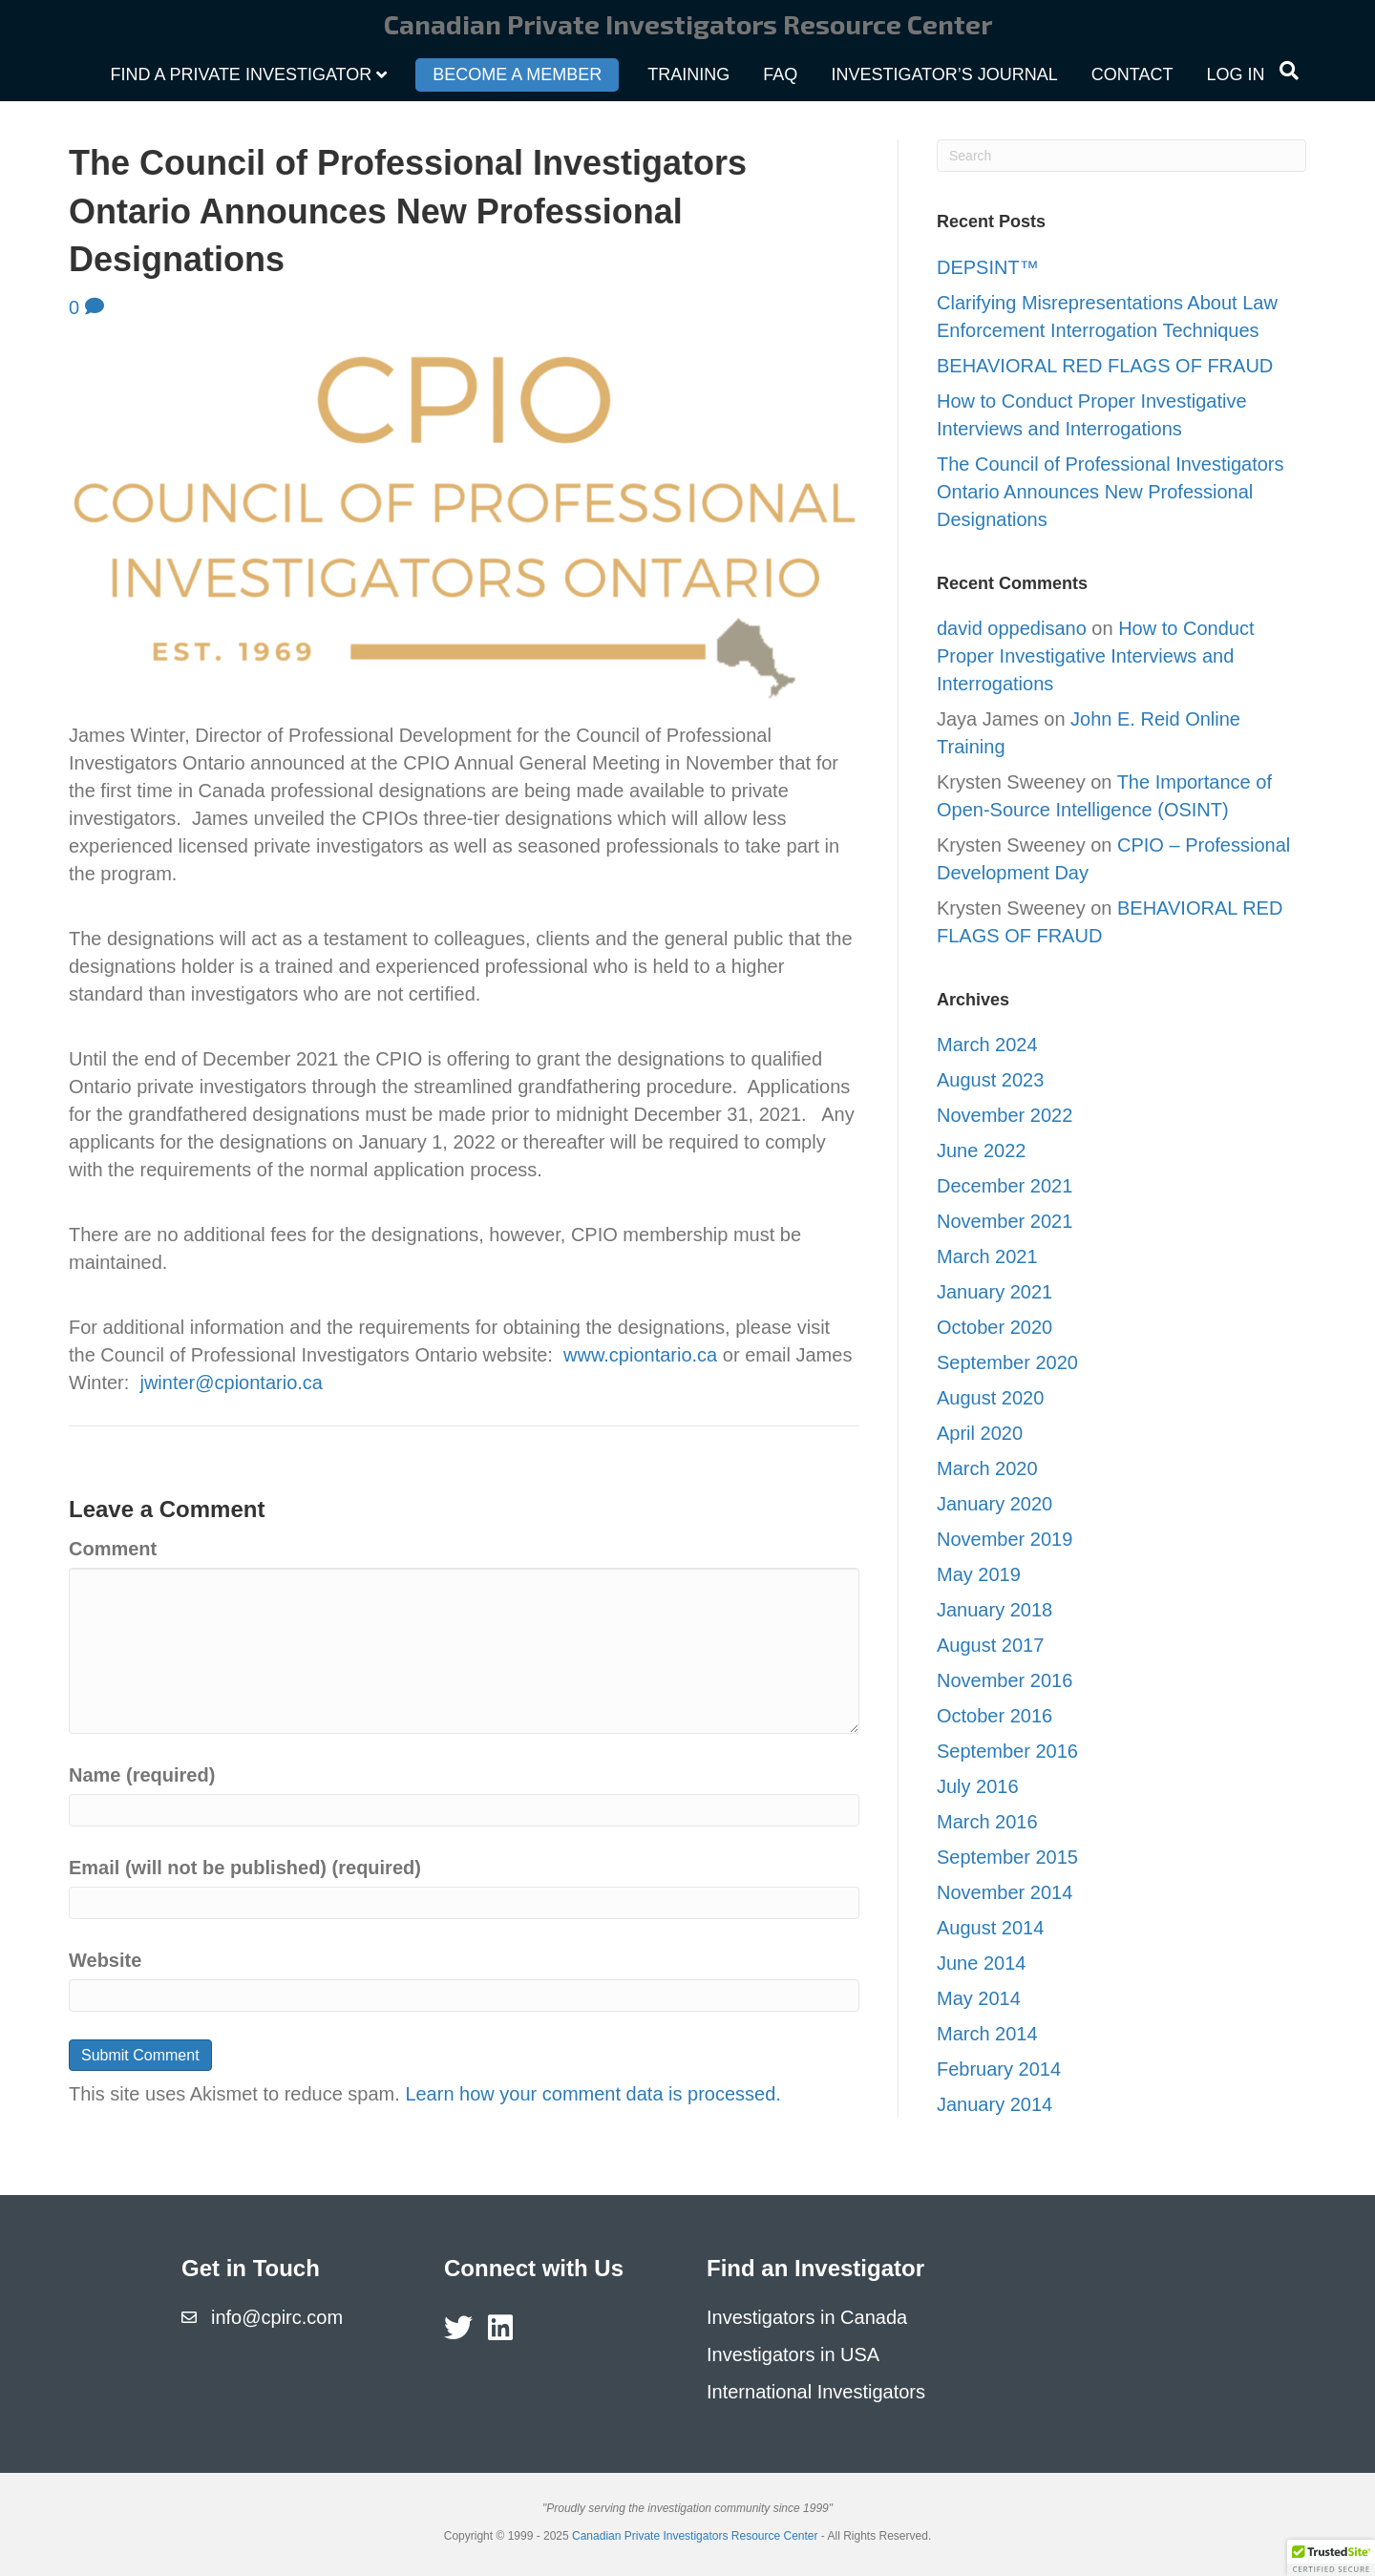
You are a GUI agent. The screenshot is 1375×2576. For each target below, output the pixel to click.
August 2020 (990, 1397)
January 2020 (994, 1503)
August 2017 (990, 1645)
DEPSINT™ (990, 267)
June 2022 (981, 1150)
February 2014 (999, 2069)
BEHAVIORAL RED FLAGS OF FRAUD (1105, 365)
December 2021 (1004, 1185)
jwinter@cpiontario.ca (231, 1382)
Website (105, 1960)
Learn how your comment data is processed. (593, 2093)
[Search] (1289, 70)
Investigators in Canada (807, 2317)
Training (688, 74)
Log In (1235, 74)
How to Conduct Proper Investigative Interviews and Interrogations (1095, 656)
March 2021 (987, 1256)
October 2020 (994, 1327)
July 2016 (978, 1786)
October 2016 (994, 1715)
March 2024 (987, 1044)
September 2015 (1007, 1857)
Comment (113, 1548)
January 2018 (994, 1609)
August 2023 (990, 1079)
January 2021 (994, 1291)
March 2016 (987, 1821)
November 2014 (1004, 1892)
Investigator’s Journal (944, 74)
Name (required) (142, 1774)
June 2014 (981, 1963)
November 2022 (1004, 1115)
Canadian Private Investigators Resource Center (694, 2536)
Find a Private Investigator (241, 74)
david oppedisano (1012, 628)
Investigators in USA (793, 2354)
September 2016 (1007, 1751)
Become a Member (517, 74)
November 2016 (1004, 1680)
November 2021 (1004, 1221)
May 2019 (979, 1574)
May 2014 (979, 1998)
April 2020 (980, 1433)
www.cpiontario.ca (640, 1354)
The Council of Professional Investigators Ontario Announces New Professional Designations (1110, 492)
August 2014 (990, 1927)
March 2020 (987, 1468)
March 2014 (987, 2033)
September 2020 (1007, 1362)
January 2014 (994, 2104)
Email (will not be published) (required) (245, 1867)
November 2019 (1004, 1539)
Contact (1132, 74)
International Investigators (816, 2391)
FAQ (780, 74)
